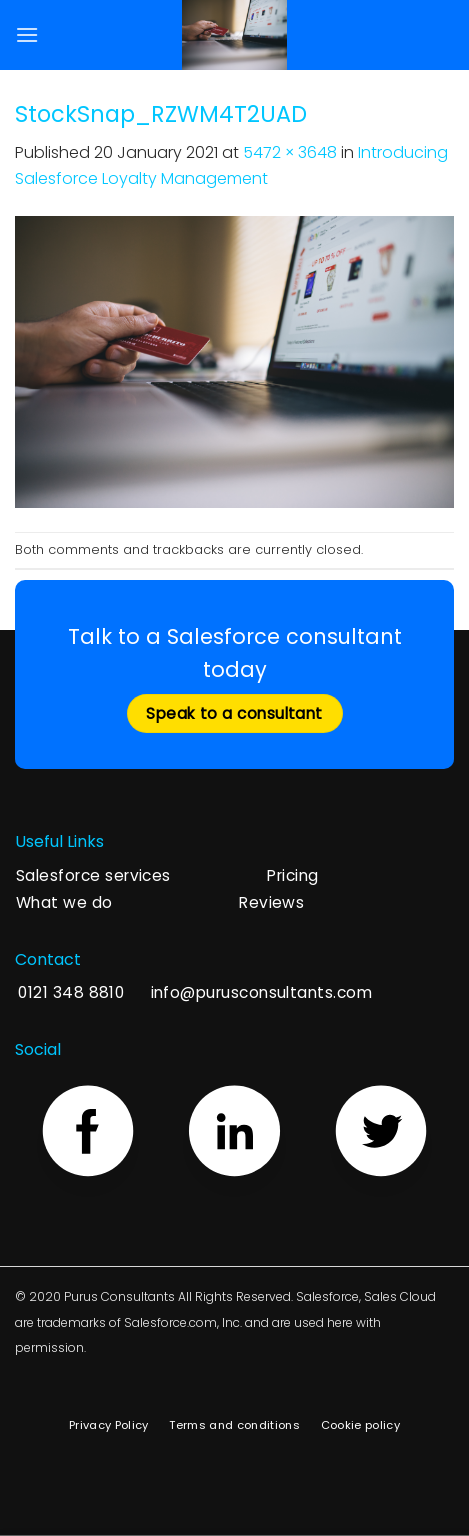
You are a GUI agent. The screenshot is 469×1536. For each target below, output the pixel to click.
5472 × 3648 (290, 152)
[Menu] (27, 34)
